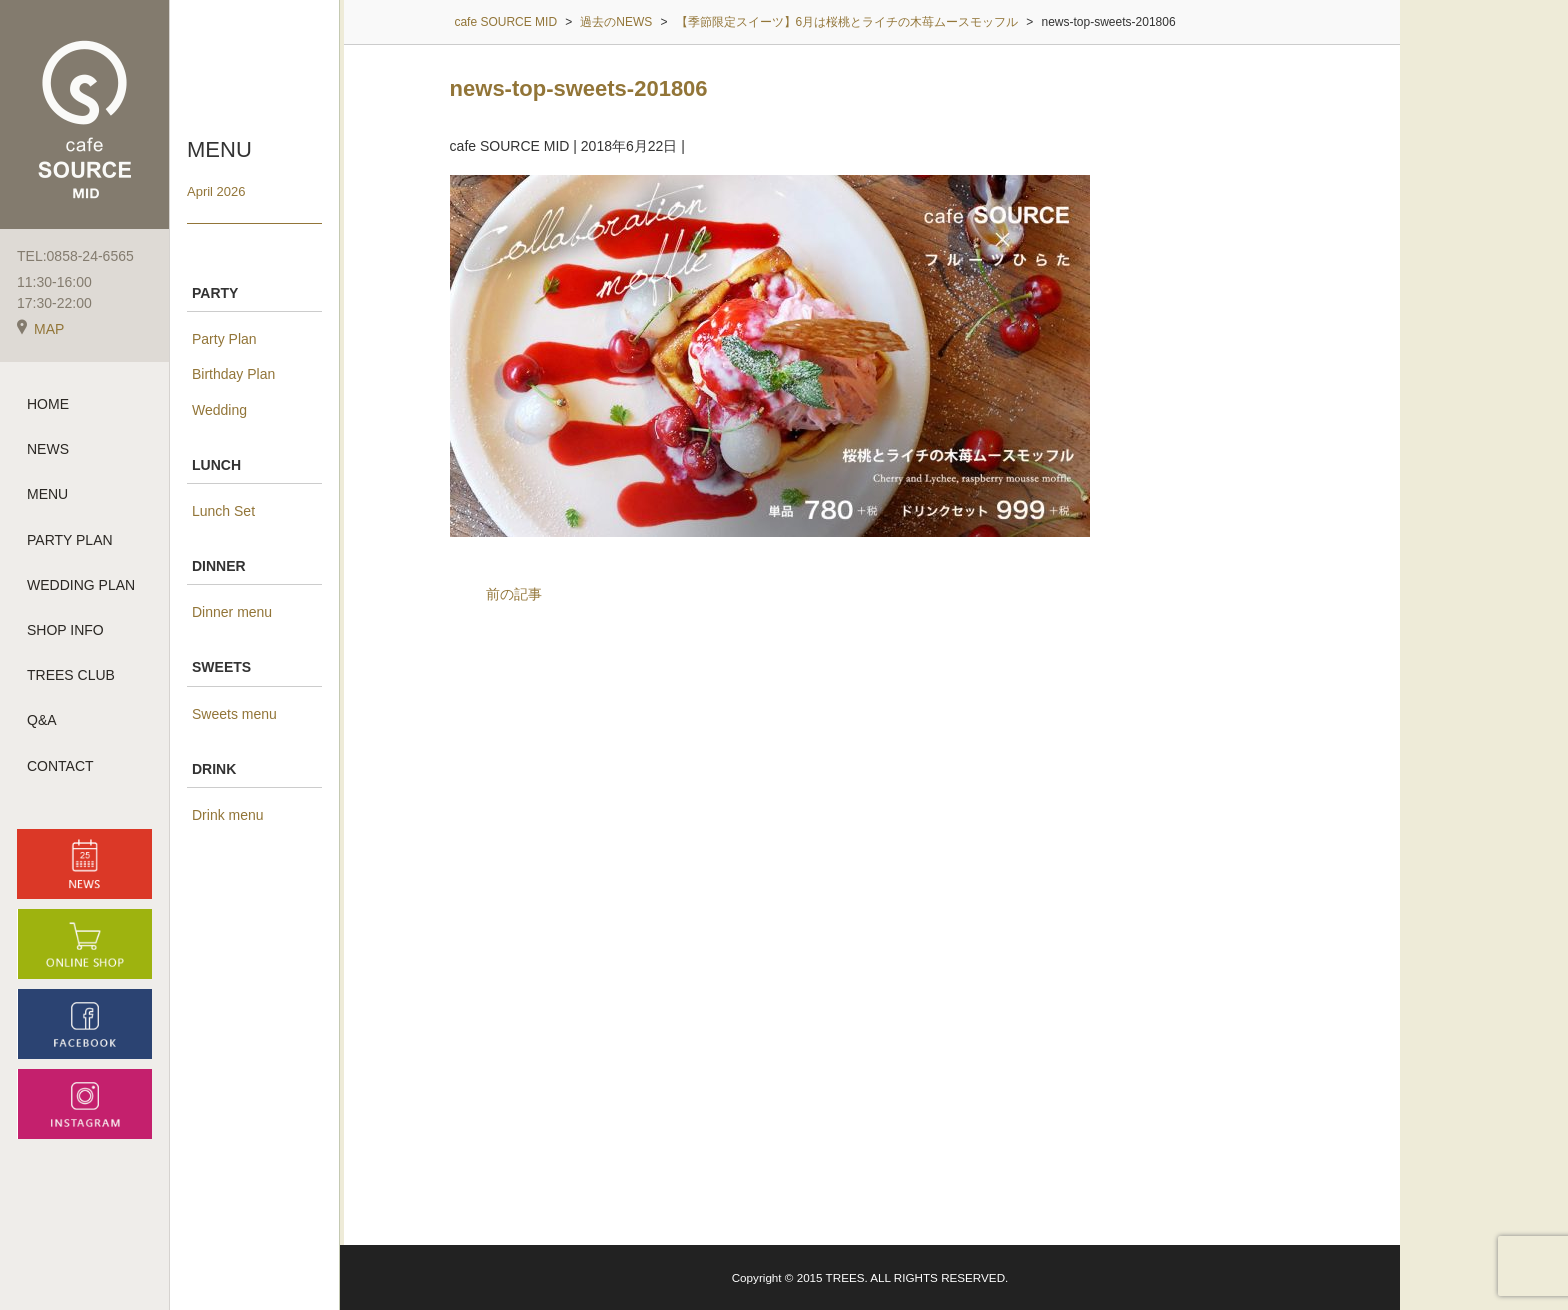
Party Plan (224, 339)
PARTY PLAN (70, 540)
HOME (48, 404)
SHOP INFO (65, 630)
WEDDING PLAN (81, 585)
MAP (40, 329)
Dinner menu (232, 612)
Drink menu (228, 815)
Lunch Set (223, 511)
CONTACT (60, 766)
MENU (47, 494)
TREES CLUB (71, 675)
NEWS (48, 449)
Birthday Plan (233, 374)
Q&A (42, 720)
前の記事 (514, 594)
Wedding (219, 410)
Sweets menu (234, 714)
